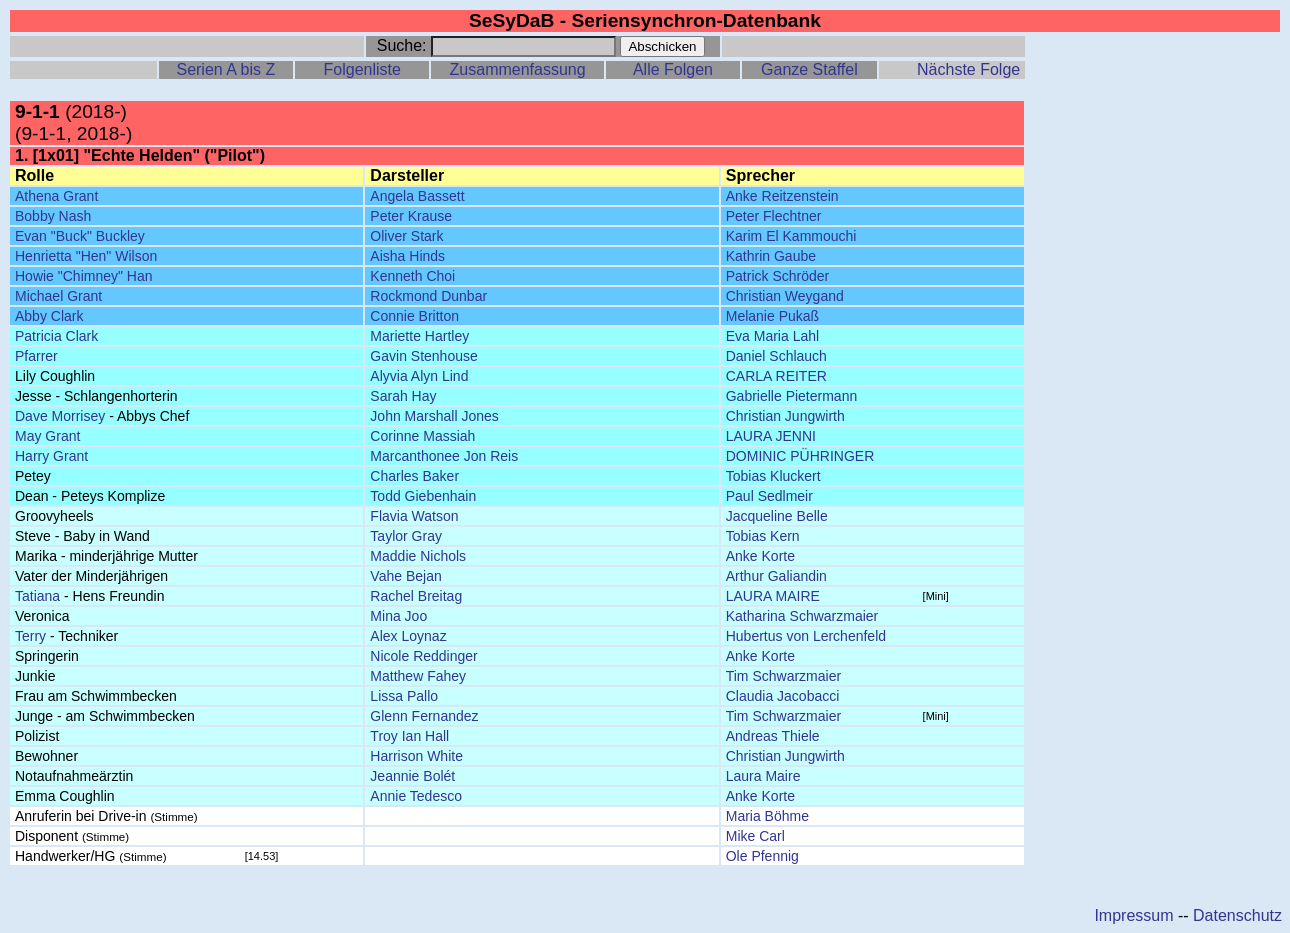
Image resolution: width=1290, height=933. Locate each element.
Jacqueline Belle (777, 516)
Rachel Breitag (416, 596)
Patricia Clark (56, 336)
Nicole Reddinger (423, 656)
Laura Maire (763, 776)
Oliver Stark (406, 236)
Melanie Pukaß (772, 316)
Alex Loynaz (408, 636)
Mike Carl (755, 836)
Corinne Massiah (422, 436)
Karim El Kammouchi (791, 236)
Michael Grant (58, 296)
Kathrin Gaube (771, 256)
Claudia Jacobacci (783, 696)
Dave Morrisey (60, 416)
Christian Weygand (785, 296)
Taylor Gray (406, 536)
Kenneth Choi (412, 276)
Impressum (1133, 915)
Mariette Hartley (419, 336)
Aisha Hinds (407, 256)
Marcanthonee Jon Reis (444, 456)
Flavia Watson (414, 516)
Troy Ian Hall (409, 736)
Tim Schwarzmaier (783, 676)
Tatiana (37, 596)
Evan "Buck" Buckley (80, 236)
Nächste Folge (968, 69)
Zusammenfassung (518, 69)
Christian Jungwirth (785, 416)
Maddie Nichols (418, 556)
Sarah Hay (403, 396)
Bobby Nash (53, 216)
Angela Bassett (417, 196)
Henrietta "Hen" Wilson (86, 256)
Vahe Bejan (405, 576)
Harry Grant (51, 456)
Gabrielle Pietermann (792, 396)
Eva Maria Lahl (772, 336)
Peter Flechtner (774, 216)
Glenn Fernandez (424, 716)
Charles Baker (414, 476)
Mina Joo (398, 616)
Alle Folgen (673, 69)
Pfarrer (36, 356)
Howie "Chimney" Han (84, 276)
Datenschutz (1237, 915)
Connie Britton (414, 316)
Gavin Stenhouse (423, 356)
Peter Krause (411, 216)
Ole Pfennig (762, 856)
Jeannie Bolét (412, 776)
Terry (30, 636)
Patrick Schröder (777, 276)
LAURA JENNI (771, 436)
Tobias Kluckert (773, 476)
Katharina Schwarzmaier (802, 616)
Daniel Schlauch (776, 356)
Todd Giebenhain (423, 496)
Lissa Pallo (404, 696)
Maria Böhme (767, 816)
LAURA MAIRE (773, 596)
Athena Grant (56, 196)
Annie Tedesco (416, 796)
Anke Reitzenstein (782, 196)
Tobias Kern (763, 536)
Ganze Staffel (809, 69)
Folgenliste (362, 69)
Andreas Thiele (773, 736)
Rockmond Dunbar (428, 296)
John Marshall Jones (434, 416)
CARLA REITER (776, 376)
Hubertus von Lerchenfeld (806, 636)
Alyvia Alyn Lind (419, 376)
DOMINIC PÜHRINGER (800, 456)
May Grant (47, 436)
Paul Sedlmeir (769, 496)
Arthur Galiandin (776, 576)
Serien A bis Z (225, 69)
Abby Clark (49, 316)
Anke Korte (760, 556)
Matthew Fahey (418, 676)
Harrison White (416, 756)
